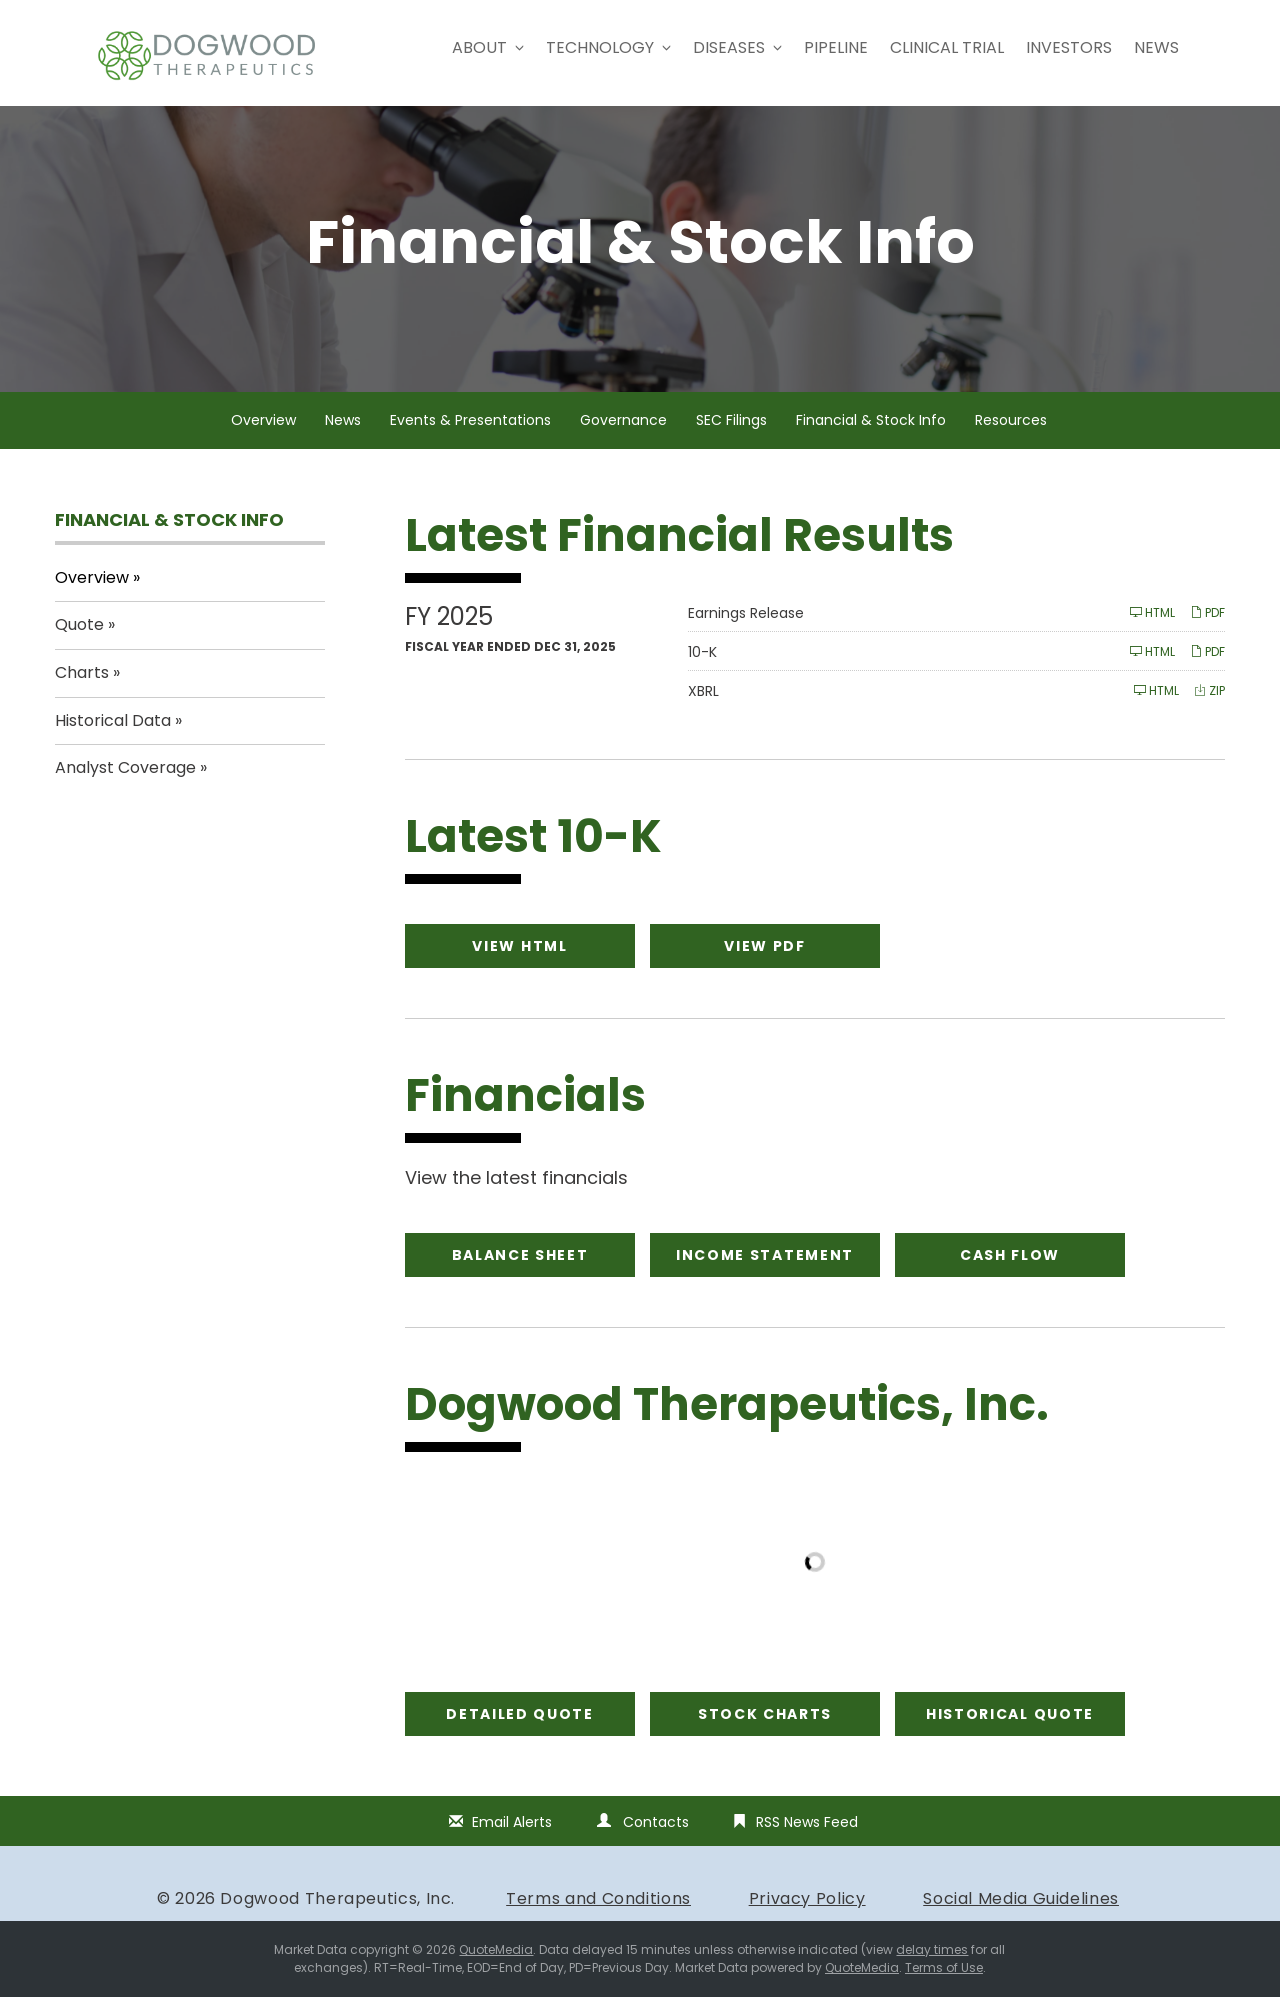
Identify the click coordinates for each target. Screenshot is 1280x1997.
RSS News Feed (807, 1822)
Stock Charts (765, 1714)
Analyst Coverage (125, 767)
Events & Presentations (470, 420)
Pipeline (836, 47)
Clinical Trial (947, 47)
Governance (623, 420)
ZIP (1209, 690)
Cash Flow (1010, 1255)
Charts (82, 672)
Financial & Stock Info (871, 420)
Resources (1011, 420)
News (1156, 47)
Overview (263, 420)
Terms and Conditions (598, 1898)
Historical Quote (1010, 1714)
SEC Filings (731, 420)
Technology (608, 47)
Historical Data (113, 720)
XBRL (703, 691)
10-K (702, 652)
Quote (79, 624)
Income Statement (765, 1255)
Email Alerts (512, 1822)
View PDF (764, 946)
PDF (1207, 612)
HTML (1152, 612)
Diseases (737, 47)
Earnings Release (746, 613)
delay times (932, 1949)
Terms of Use (944, 1967)
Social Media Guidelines (1021, 1898)
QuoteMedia (496, 1949)
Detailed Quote (520, 1714)
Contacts (656, 1822)
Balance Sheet (520, 1255)
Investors (1069, 47)
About (488, 47)
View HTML (519, 946)
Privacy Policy (807, 1898)
